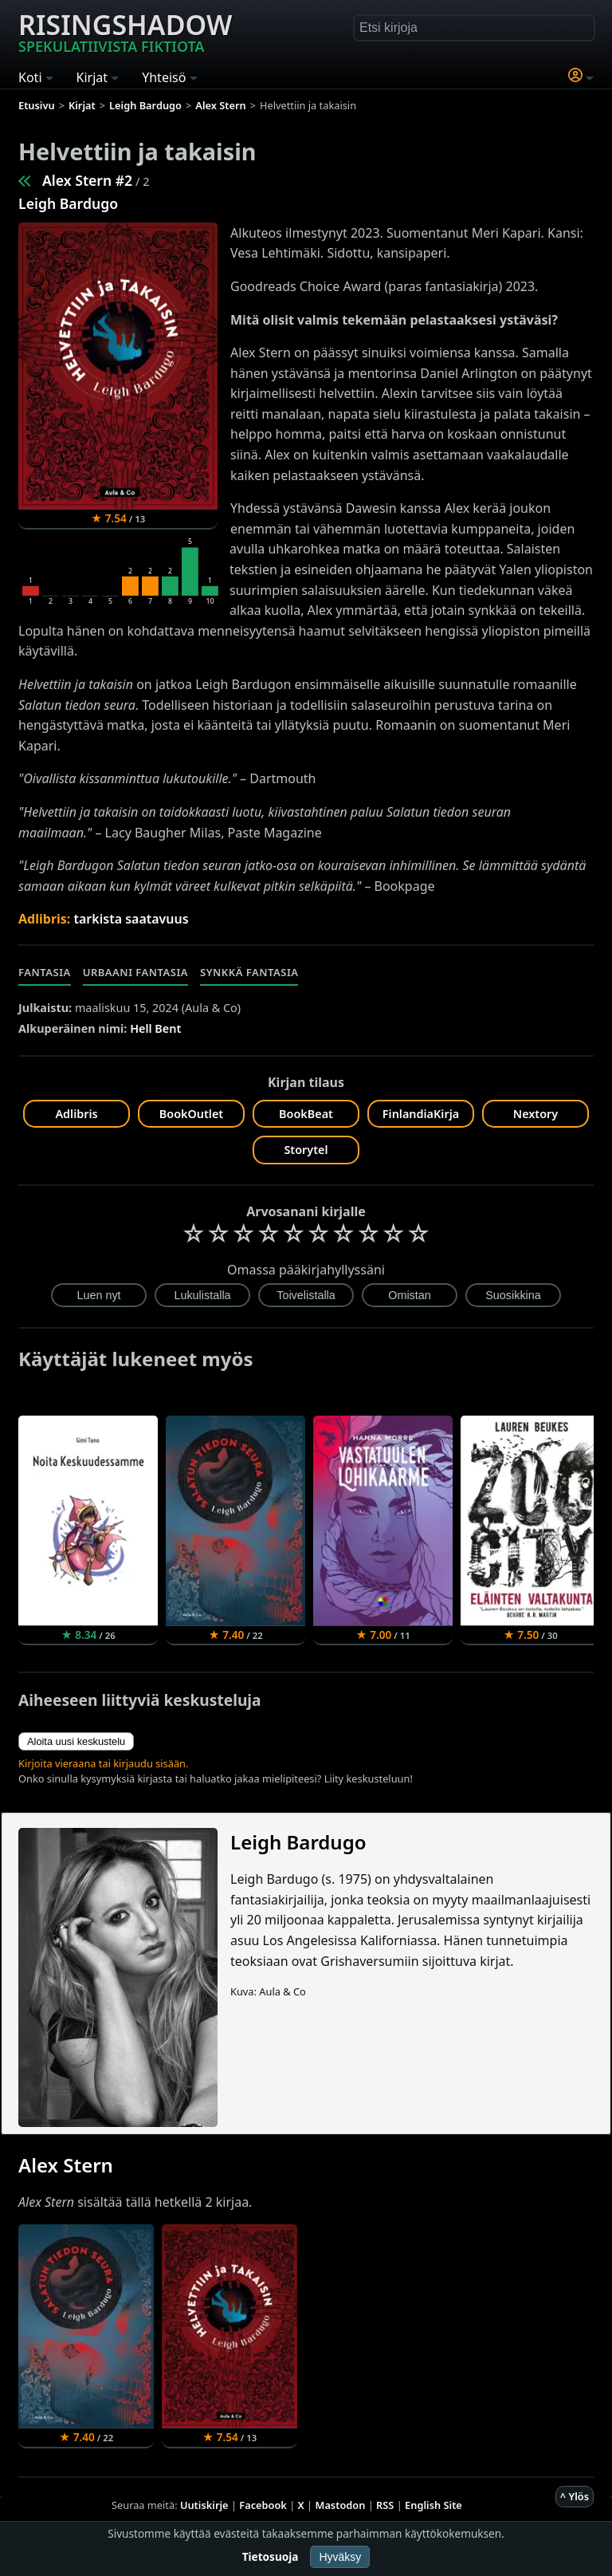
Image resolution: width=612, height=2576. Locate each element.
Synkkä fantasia (249, 972)
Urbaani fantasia (135, 972)
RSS (385, 2505)
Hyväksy (340, 2556)
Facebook (263, 2505)
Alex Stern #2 (87, 180)
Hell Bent (155, 1028)
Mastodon (341, 2505)
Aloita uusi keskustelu (76, 1741)
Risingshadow (125, 31)
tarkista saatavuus (131, 919)
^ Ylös (574, 2496)
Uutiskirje (204, 2505)
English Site (433, 2505)
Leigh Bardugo (68, 203)
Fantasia (44, 972)
